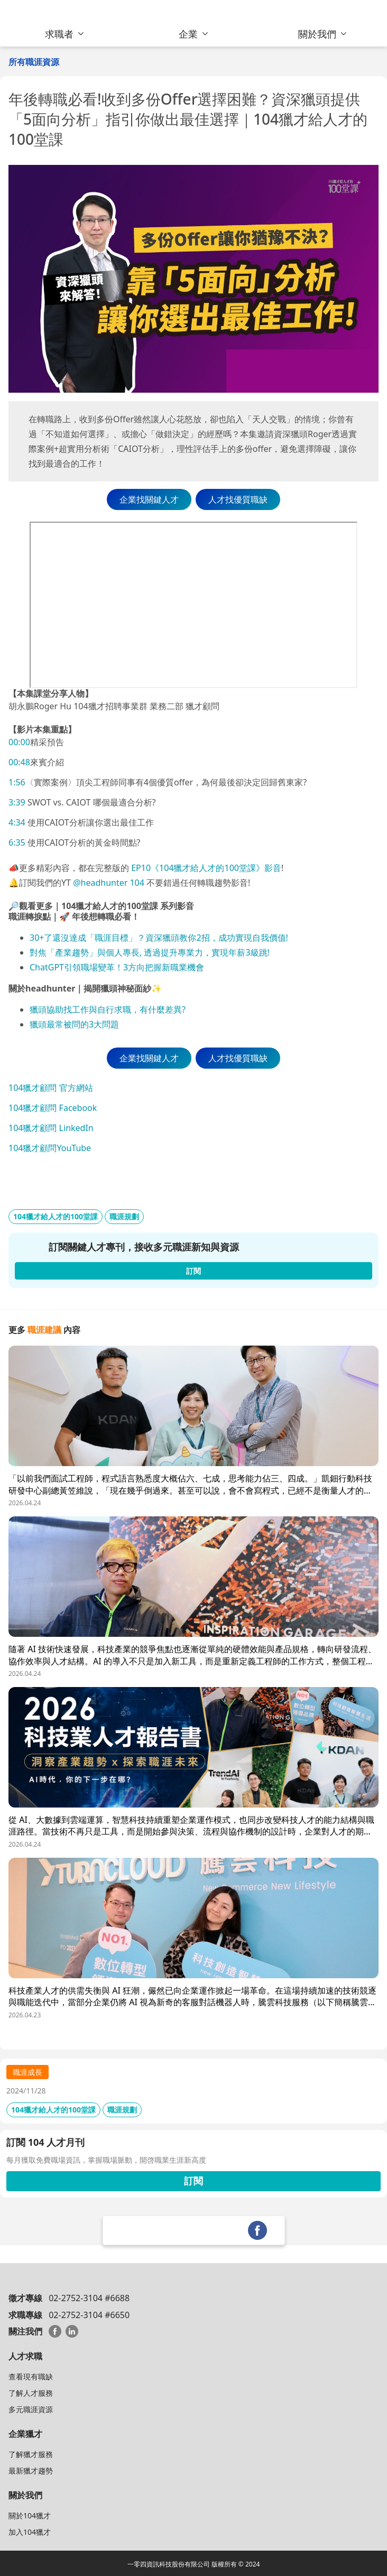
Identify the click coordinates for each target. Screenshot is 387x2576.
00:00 (19, 742)
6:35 (16, 842)
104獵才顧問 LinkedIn (51, 1128)
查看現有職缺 (30, 2376)
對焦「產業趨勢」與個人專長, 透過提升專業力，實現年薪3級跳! (150, 952)
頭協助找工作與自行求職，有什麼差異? (112, 1009)
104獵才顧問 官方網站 (50, 1088)
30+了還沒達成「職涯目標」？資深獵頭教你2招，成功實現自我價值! (159, 937)
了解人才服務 (30, 2393)
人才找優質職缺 (238, 499)
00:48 (19, 762)
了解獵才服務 (30, 2454)
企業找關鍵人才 (149, 499)
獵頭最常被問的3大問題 (74, 1024)
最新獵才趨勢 (30, 2471)
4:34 (16, 822)
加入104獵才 (29, 2532)
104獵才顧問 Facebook (52, 1108)
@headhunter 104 (108, 882)
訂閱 (193, 2180)
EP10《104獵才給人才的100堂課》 (196, 868)
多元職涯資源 (30, 2409)
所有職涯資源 (33, 62)
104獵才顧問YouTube (49, 1148)
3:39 (16, 802)
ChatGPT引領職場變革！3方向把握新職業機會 (117, 967)
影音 (272, 868)
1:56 (16, 782)
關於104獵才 (29, 2515)
